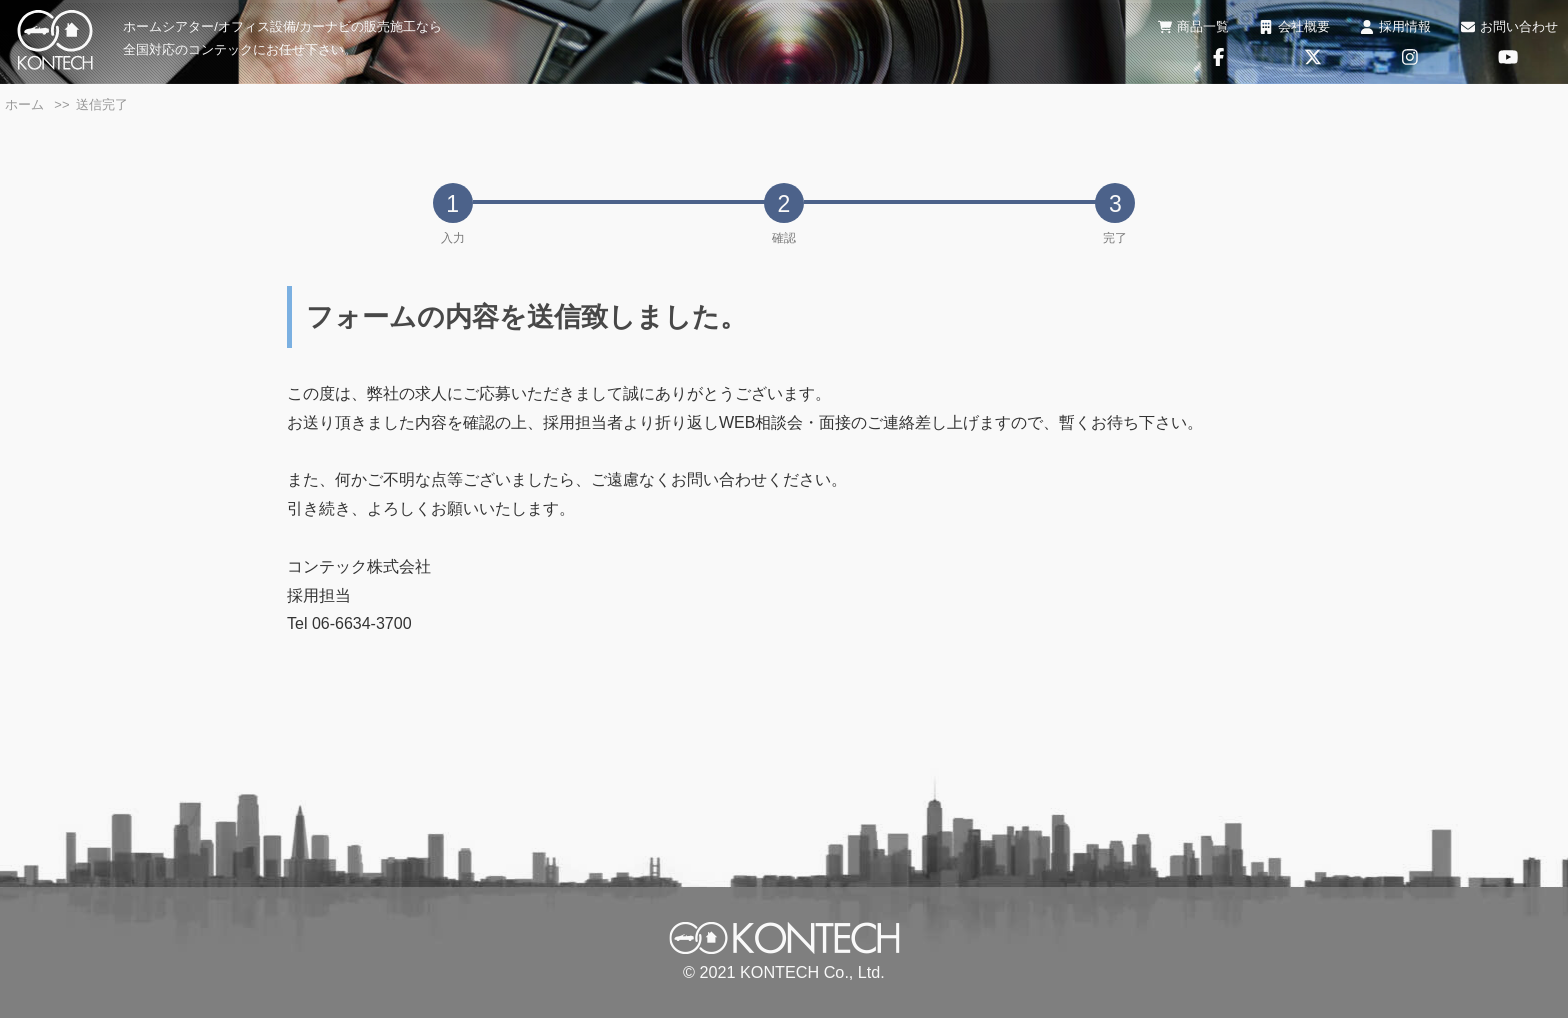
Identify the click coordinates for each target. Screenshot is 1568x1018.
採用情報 (1395, 26)
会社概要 (1294, 26)
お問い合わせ (1509, 26)
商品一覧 (1193, 26)
